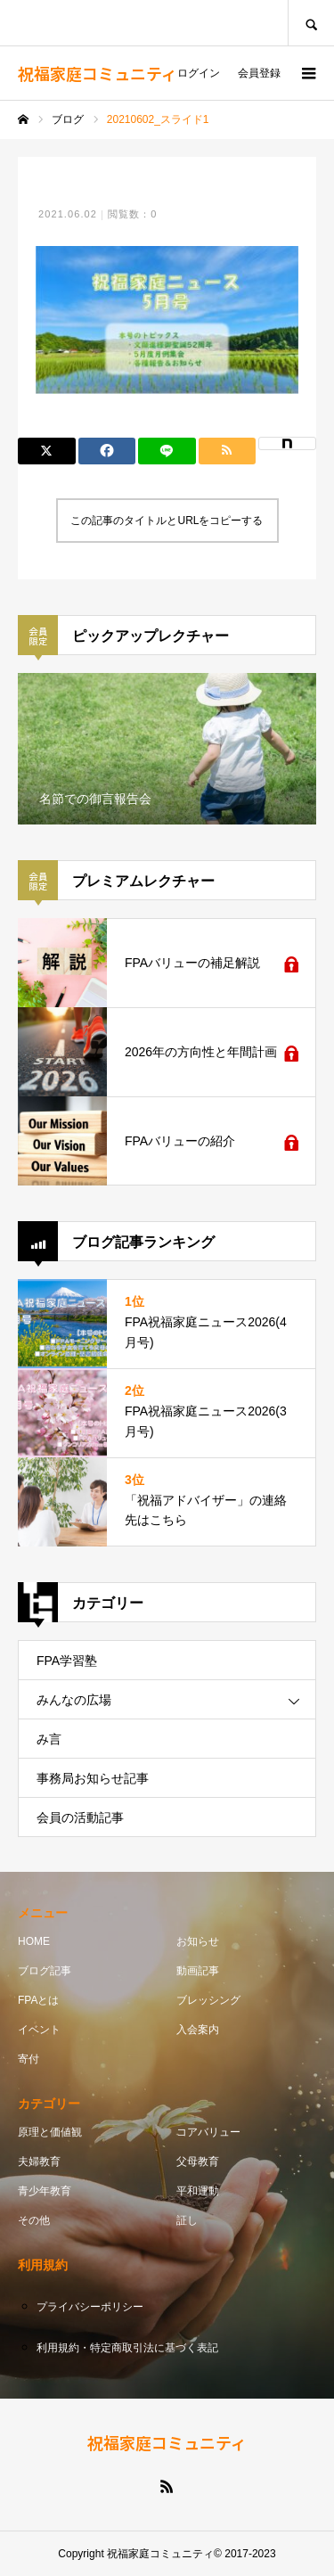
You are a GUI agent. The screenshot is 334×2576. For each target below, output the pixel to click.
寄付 (28, 2059)
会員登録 (259, 73)
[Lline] (167, 451)
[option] (167, 748)
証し (187, 2220)
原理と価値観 (50, 2132)
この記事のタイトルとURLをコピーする (166, 520)
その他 (34, 2220)
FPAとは (38, 2000)
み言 (49, 1739)
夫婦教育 (39, 2161)
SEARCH (311, 22)
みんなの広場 (74, 1700)
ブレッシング (208, 2000)
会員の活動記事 (80, 1817)
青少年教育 (44, 2191)
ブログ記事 (44, 1971)
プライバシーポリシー (90, 2307)
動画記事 (197, 1971)
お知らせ (197, 1941)
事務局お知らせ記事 (93, 1778)
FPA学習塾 (67, 1660)
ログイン (198, 73)
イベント (39, 2029)
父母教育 (197, 2161)
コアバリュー (208, 2132)
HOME (34, 1941)
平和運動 (197, 2191)
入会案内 (197, 2029)
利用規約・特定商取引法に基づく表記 (127, 2348)
